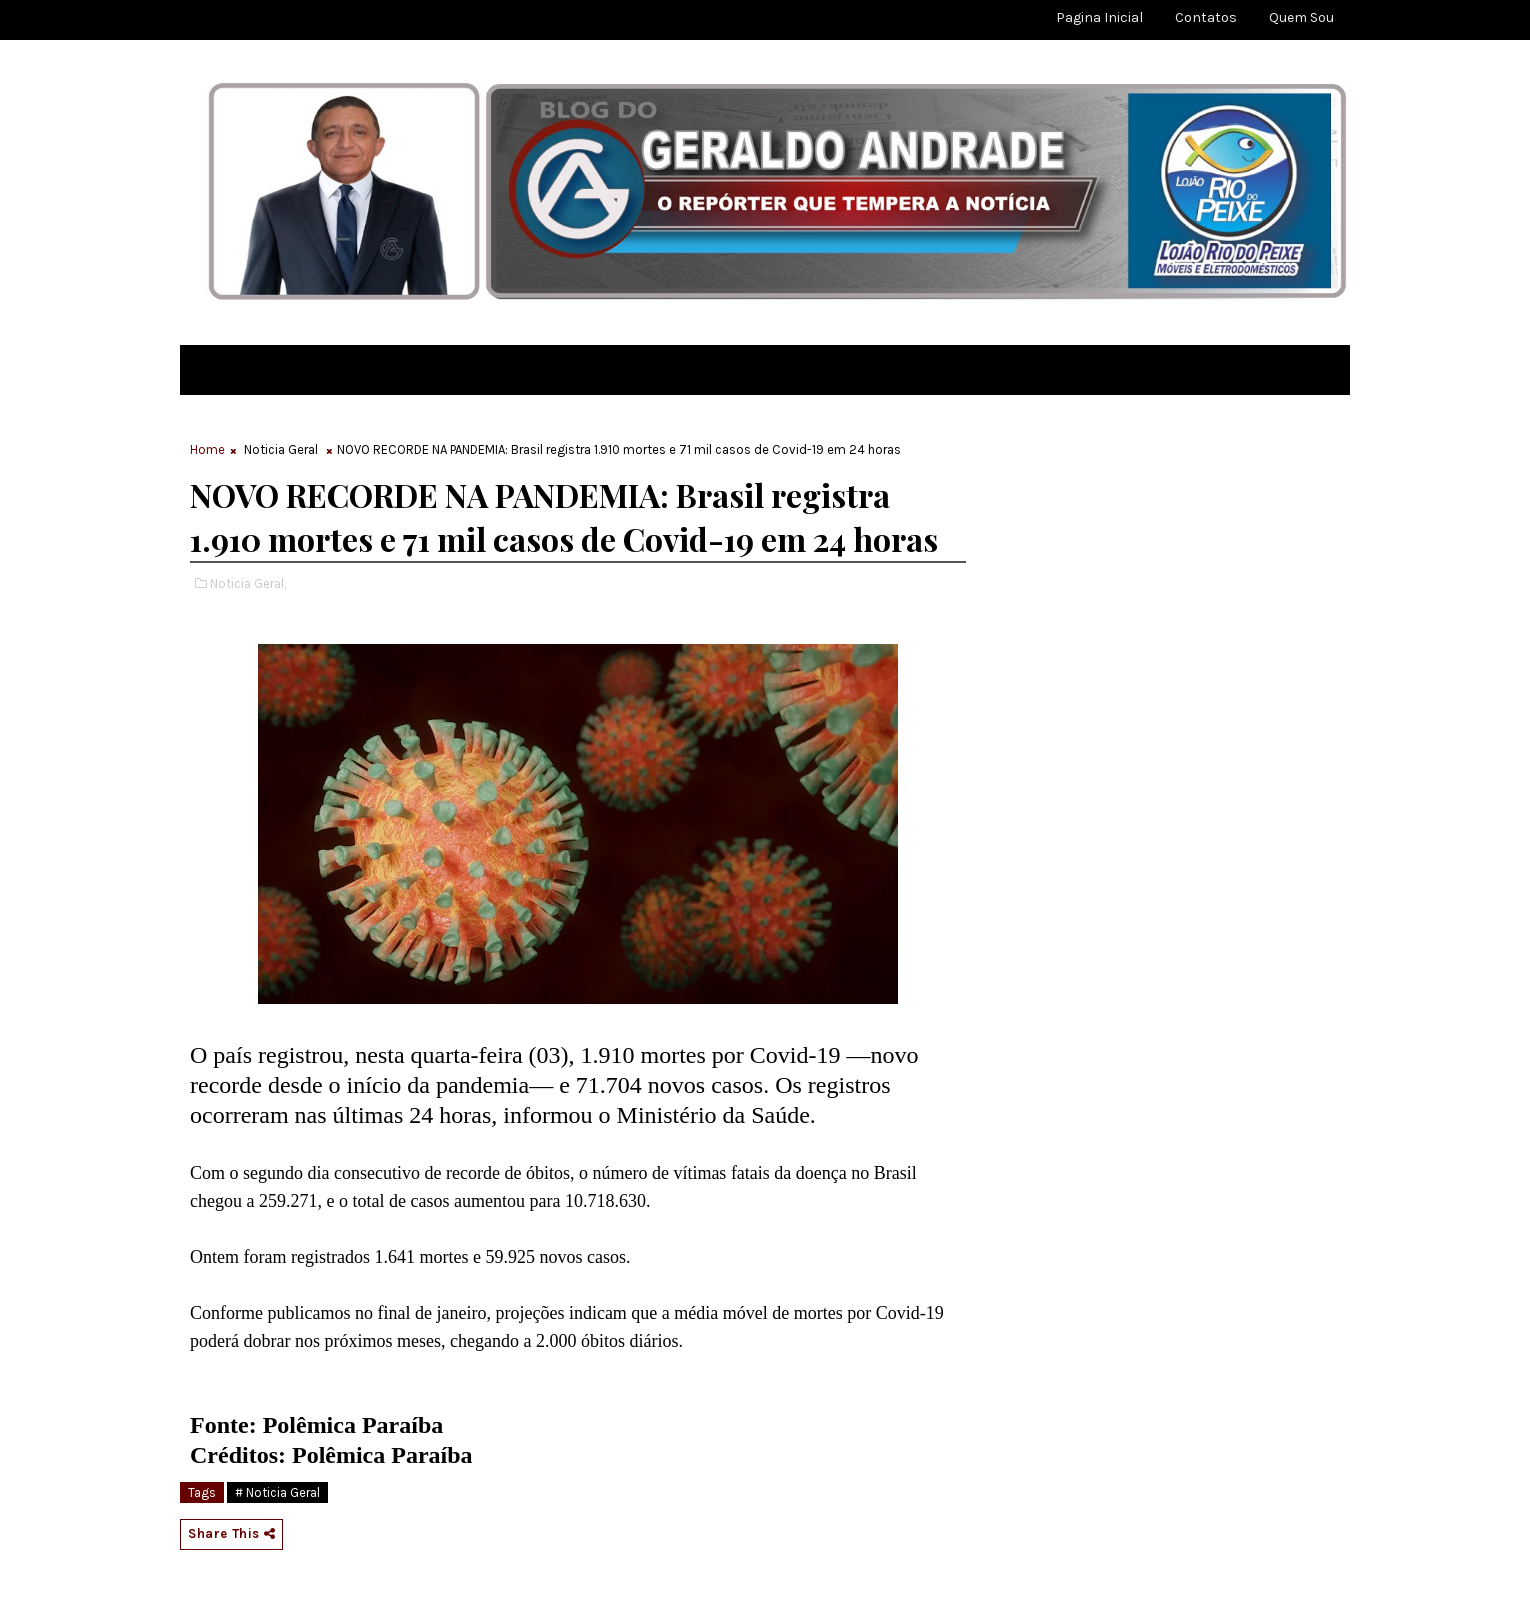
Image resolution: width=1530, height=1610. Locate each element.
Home (207, 449)
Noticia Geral (281, 449)
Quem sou (1301, 17)
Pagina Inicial (1099, 17)
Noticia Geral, (248, 583)
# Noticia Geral (277, 1492)
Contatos (1206, 17)
